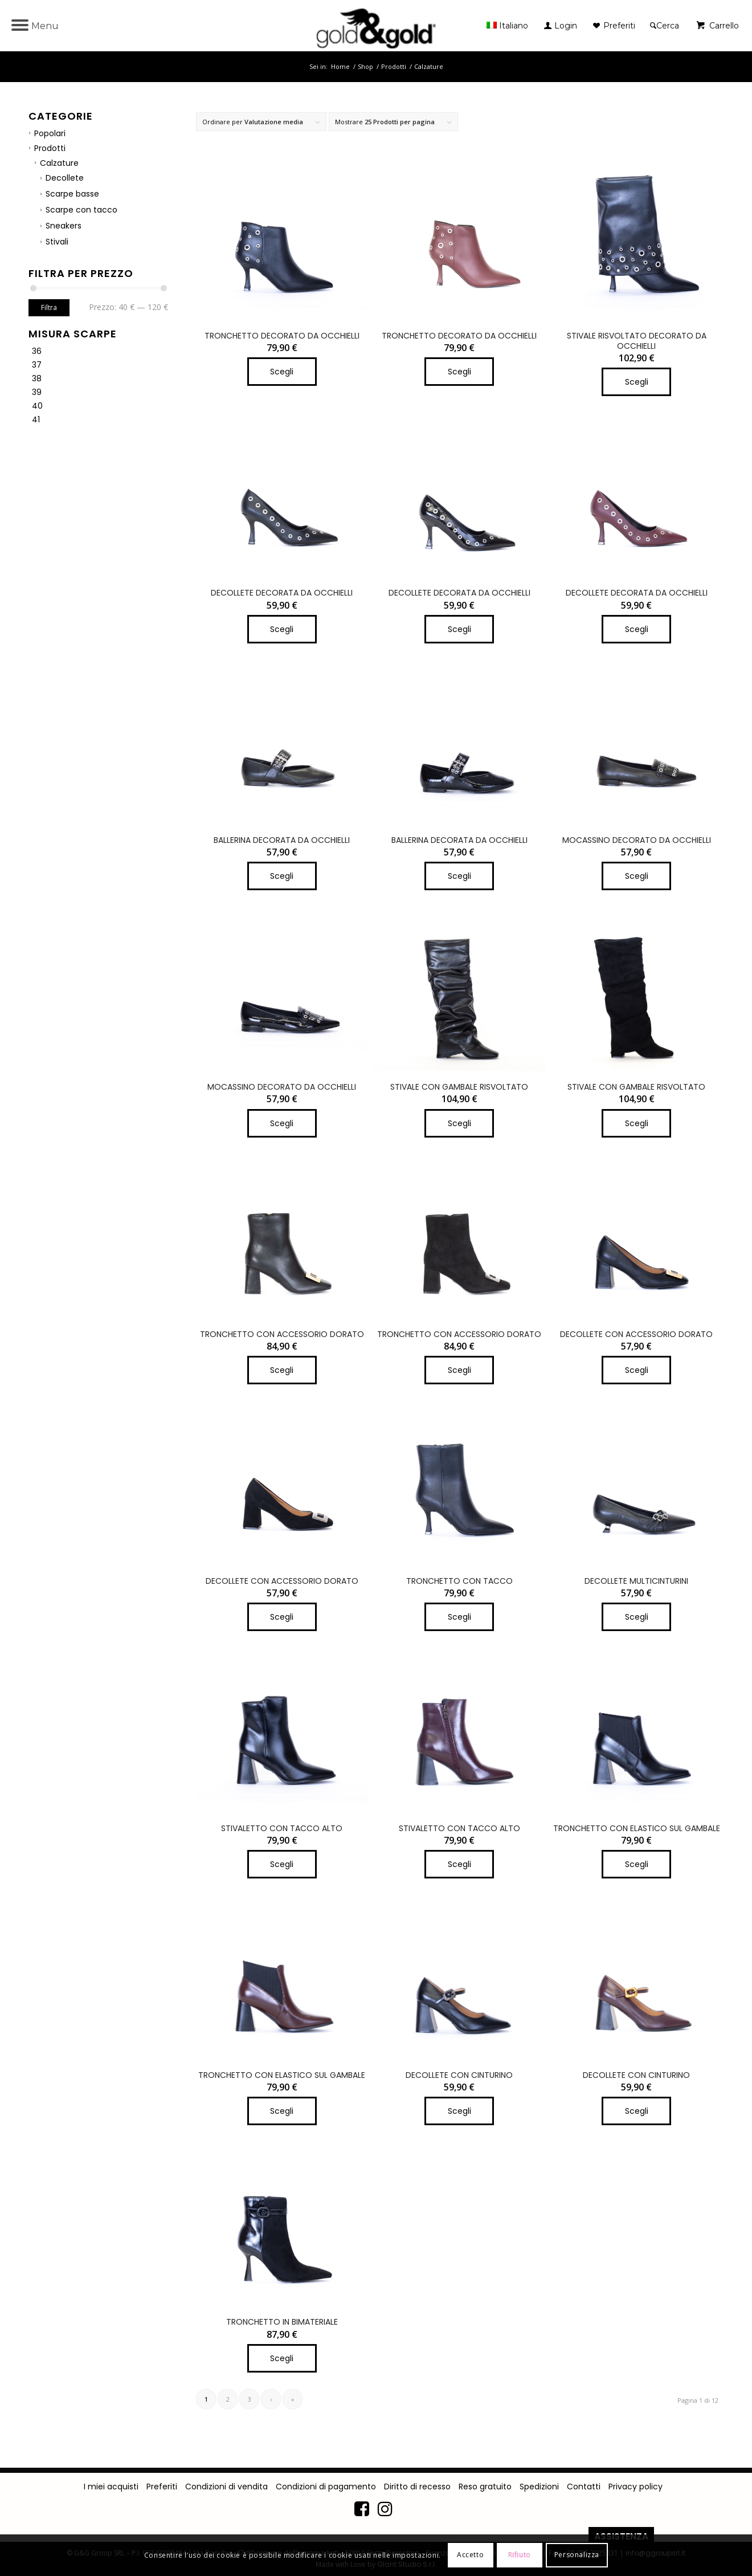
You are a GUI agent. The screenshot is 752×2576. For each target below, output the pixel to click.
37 (37, 364)
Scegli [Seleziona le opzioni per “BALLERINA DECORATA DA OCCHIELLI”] (281, 876)
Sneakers (63, 225)
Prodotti (50, 148)
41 (36, 419)
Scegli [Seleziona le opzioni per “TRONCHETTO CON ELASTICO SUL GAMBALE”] (636, 1864)
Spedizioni (539, 2486)
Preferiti (161, 2486)
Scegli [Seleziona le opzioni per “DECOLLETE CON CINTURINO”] (459, 2111)
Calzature (59, 163)
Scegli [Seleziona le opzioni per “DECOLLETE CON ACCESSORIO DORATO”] (636, 1370)
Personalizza (576, 2554)
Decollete (65, 178)
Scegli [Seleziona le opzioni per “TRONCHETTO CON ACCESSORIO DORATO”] (281, 1370)
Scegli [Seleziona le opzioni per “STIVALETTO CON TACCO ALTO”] (281, 1864)
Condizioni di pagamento (326, 2486)
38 (37, 378)
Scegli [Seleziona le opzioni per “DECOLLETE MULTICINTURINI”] (636, 1617)
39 (37, 392)
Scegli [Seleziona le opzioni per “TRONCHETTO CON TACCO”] (459, 1617)
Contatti (583, 2486)
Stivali (57, 241)
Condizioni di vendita (226, 2486)
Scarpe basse (72, 193)
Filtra (49, 307)
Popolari (50, 133)
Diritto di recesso (417, 2486)
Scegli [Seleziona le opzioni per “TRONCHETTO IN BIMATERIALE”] (281, 2358)
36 (37, 351)
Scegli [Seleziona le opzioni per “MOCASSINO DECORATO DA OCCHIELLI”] (636, 876)
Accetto (470, 2554)
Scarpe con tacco (81, 209)
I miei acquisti (111, 2486)
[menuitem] (510, 25)
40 (37, 405)
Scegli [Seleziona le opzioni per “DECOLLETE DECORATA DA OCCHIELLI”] (281, 629)
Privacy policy (635, 2486)
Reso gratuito (485, 2486)
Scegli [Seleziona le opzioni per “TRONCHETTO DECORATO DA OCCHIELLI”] (281, 371)
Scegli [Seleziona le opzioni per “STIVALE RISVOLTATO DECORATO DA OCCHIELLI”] (636, 382)
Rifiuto (519, 2554)
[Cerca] (664, 25)
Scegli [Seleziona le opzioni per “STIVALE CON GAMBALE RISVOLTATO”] (459, 1123)
